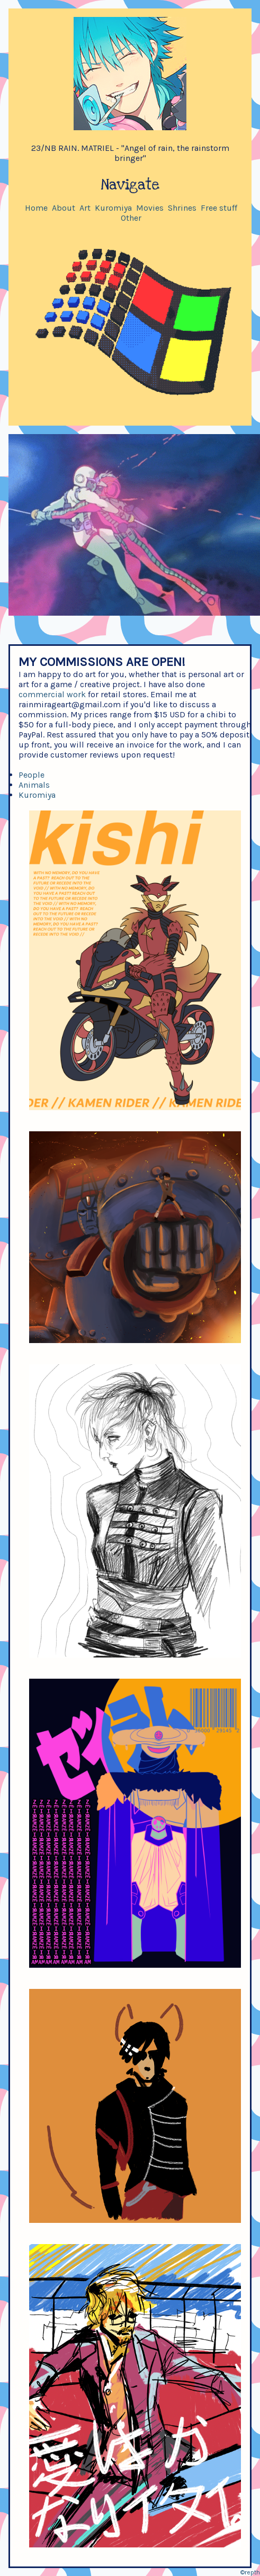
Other (131, 218)
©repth (250, 2572)
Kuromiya (113, 208)
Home (36, 208)
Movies (150, 208)
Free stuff (219, 208)
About (63, 208)
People (31, 775)
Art (85, 208)
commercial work (52, 694)
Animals (34, 785)
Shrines (182, 208)
